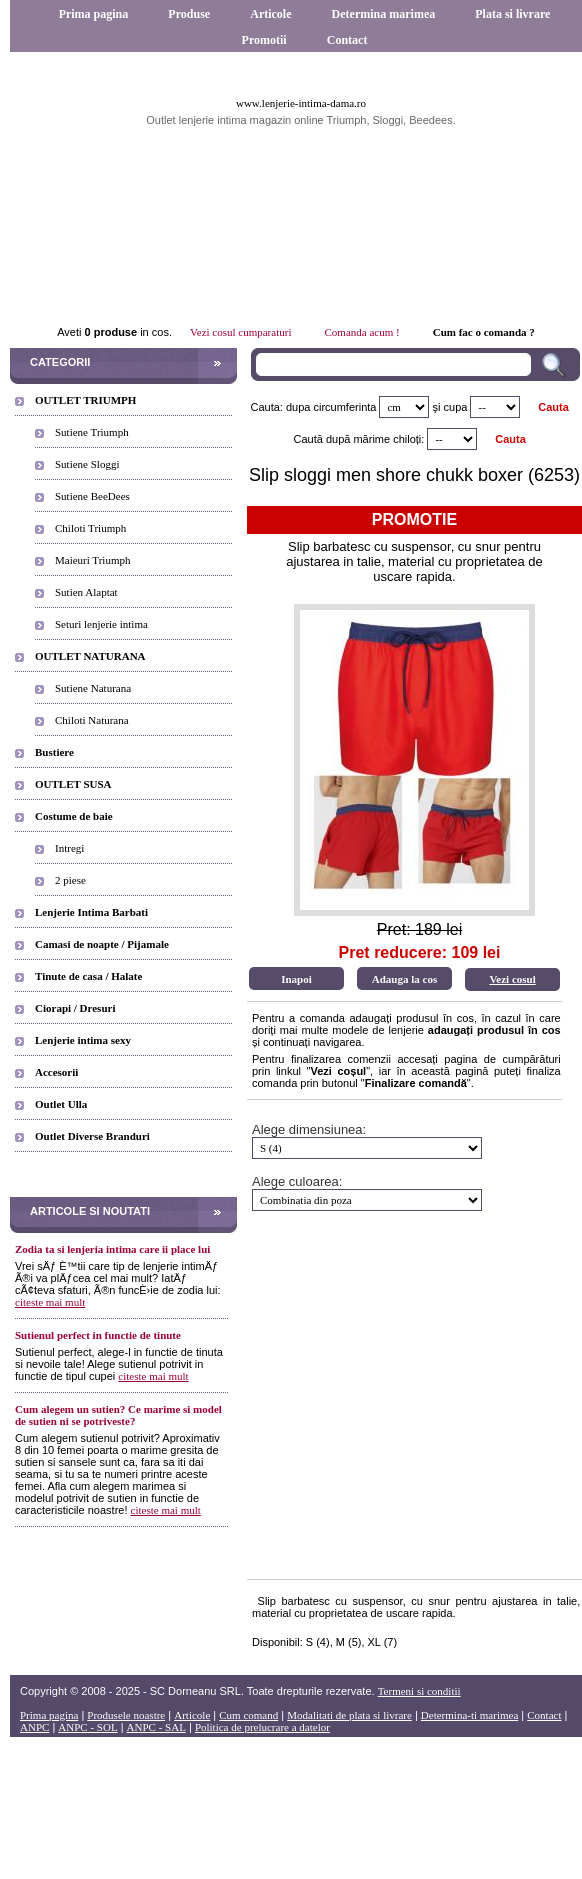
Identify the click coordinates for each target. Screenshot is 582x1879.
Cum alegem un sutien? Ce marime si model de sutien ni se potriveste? (118, 1415)
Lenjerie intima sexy (83, 1040)
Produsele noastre (126, 1715)
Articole (270, 14)
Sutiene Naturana (93, 688)
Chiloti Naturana (92, 720)
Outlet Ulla (61, 1104)
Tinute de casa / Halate (88, 976)
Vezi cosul (512, 979)
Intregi (69, 848)
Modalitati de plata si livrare (349, 1715)
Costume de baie (74, 816)
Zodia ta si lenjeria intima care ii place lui (112, 1249)
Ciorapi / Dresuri (75, 1008)
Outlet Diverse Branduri (92, 1136)
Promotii (264, 40)
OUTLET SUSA (73, 784)
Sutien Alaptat (86, 592)
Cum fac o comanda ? (484, 332)
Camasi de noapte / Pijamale (102, 944)
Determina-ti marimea (469, 1715)
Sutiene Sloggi (87, 464)
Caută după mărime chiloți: (359, 439)
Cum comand (248, 1715)
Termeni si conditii (419, 1691)
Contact (347, 40)
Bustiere (54, 752)
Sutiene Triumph (92, 432)
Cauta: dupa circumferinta (313, 407)
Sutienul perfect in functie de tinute (98, 1335)
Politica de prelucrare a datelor (262, 1727)
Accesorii (56, 1072)
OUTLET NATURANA (90, 656)
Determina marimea (384, 14)
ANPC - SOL (87, 1727)
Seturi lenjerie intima (101, 624)
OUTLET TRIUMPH (85, 400)
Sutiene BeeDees (92, 496)
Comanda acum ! (362, 332)
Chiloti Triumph (90, 528)
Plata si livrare (512, 14)
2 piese (70, 880)
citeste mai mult (50, 1302)
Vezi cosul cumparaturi (240, 332)
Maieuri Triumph (92, 560)
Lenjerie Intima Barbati (91, 912)
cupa (456, 407)
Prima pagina (94, 14)
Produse (189, 14)
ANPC (34, 1727)
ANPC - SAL (156, 1727)
